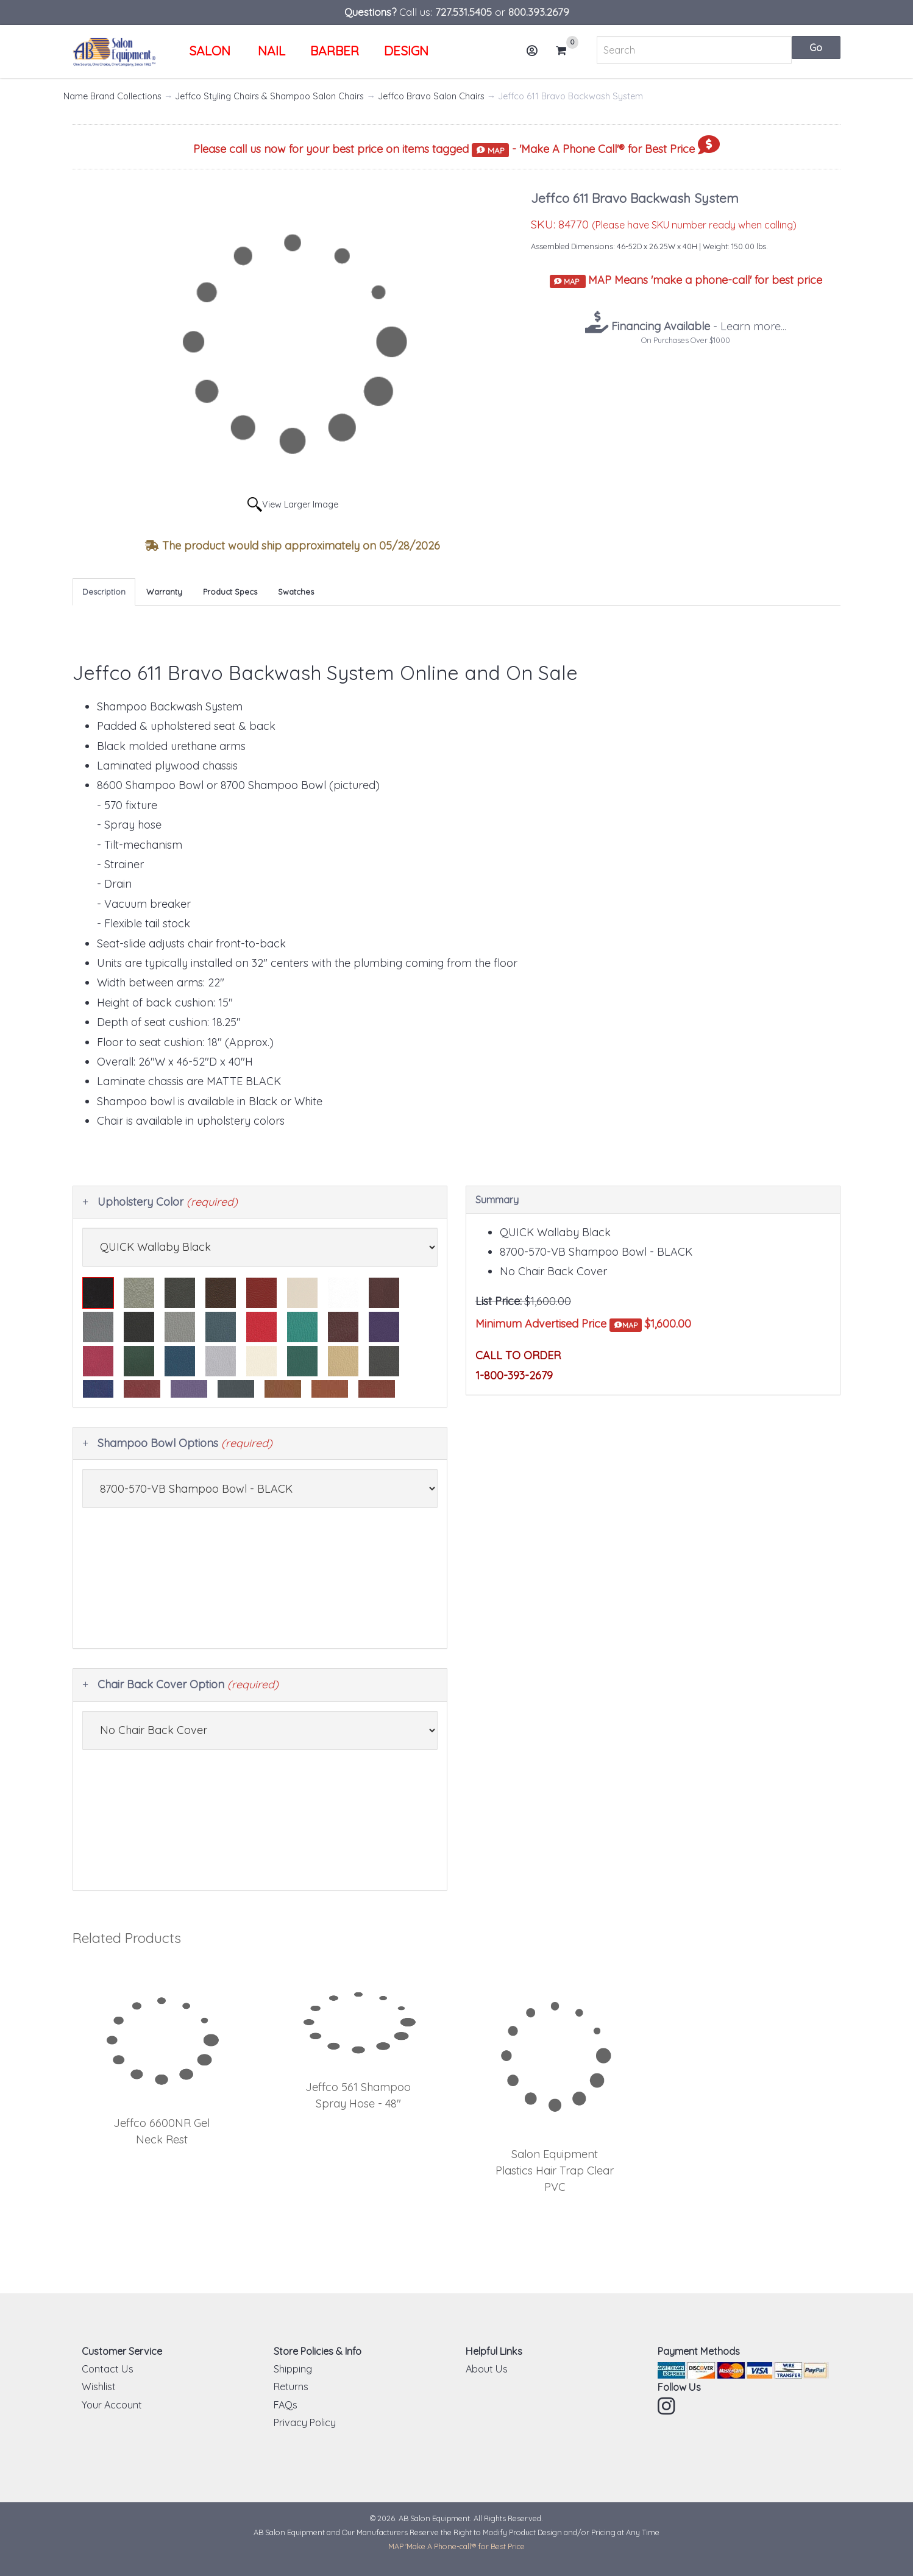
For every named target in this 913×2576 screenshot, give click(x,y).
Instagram (667, 2406)
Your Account (112, 2405)
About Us (487, 2369)
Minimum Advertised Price (558, 1324)
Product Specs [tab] (230, 591)
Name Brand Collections (112, 96)
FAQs (285, 2405)
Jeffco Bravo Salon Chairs (431, 96)
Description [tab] (104, 591)
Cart (566, 50)
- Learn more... (697, 326)
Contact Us (107, 2369)
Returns (291, 2386)
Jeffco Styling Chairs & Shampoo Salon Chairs (269, 96)
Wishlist (99, 2386)
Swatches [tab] (296, 591)
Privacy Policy (305, 2422)
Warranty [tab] (164, 591)
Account (536, 55)
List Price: (498, 1301)
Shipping (293, 2369)
